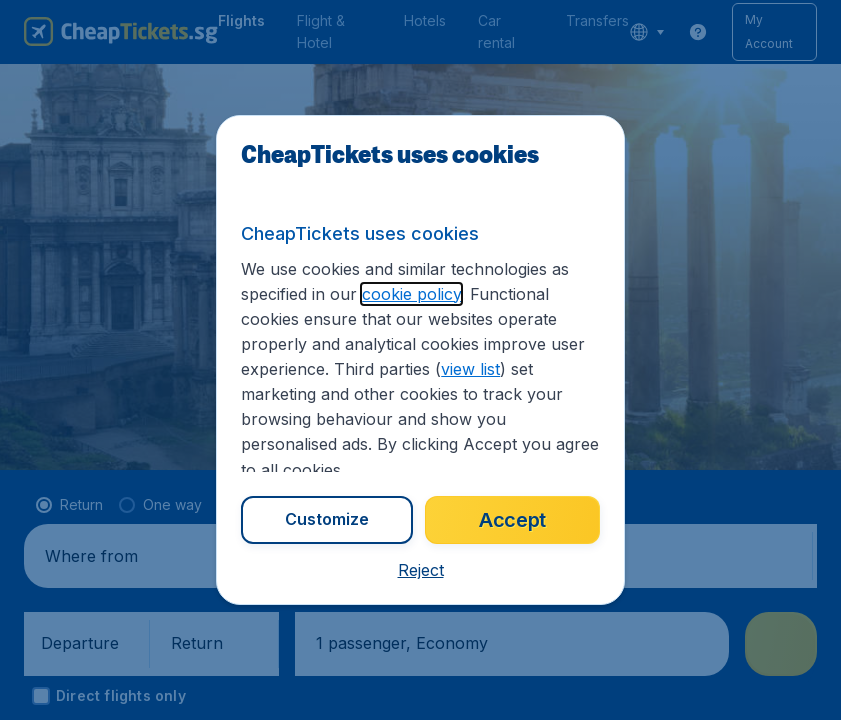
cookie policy (411, 294)
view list (470, 369)
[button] (421, 570)
